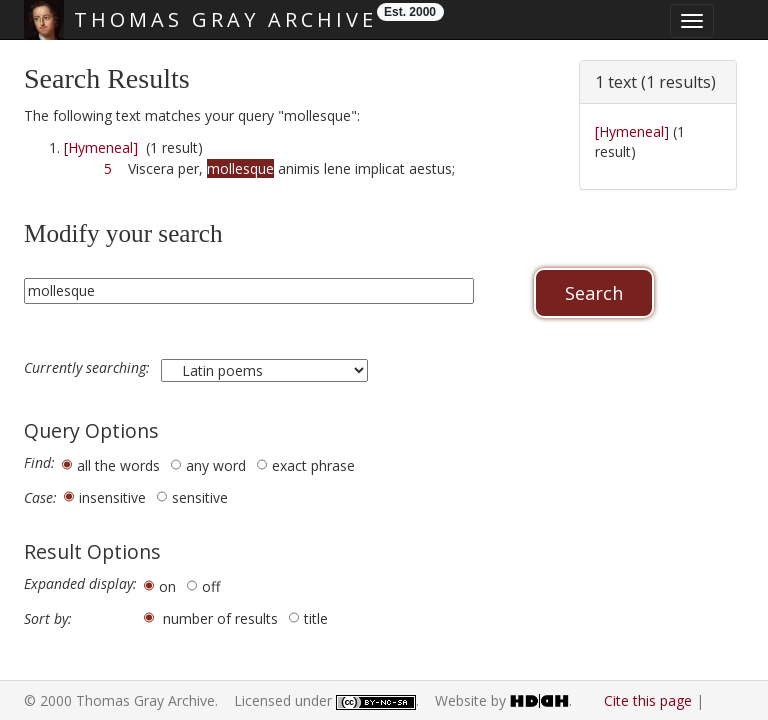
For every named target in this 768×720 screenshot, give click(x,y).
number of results (220, 618)
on (167, 586)
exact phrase (313, 465)
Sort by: (48, 619)
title (316, 618)
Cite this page (648, 700)
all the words (118, 465)
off (211, 586)
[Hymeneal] (101, 147)
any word (216, 465)
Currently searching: (89, 368)
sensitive (200, 497)
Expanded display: (80, 584)
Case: (40, 498)
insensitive (112, 497)
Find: (39, 463)
